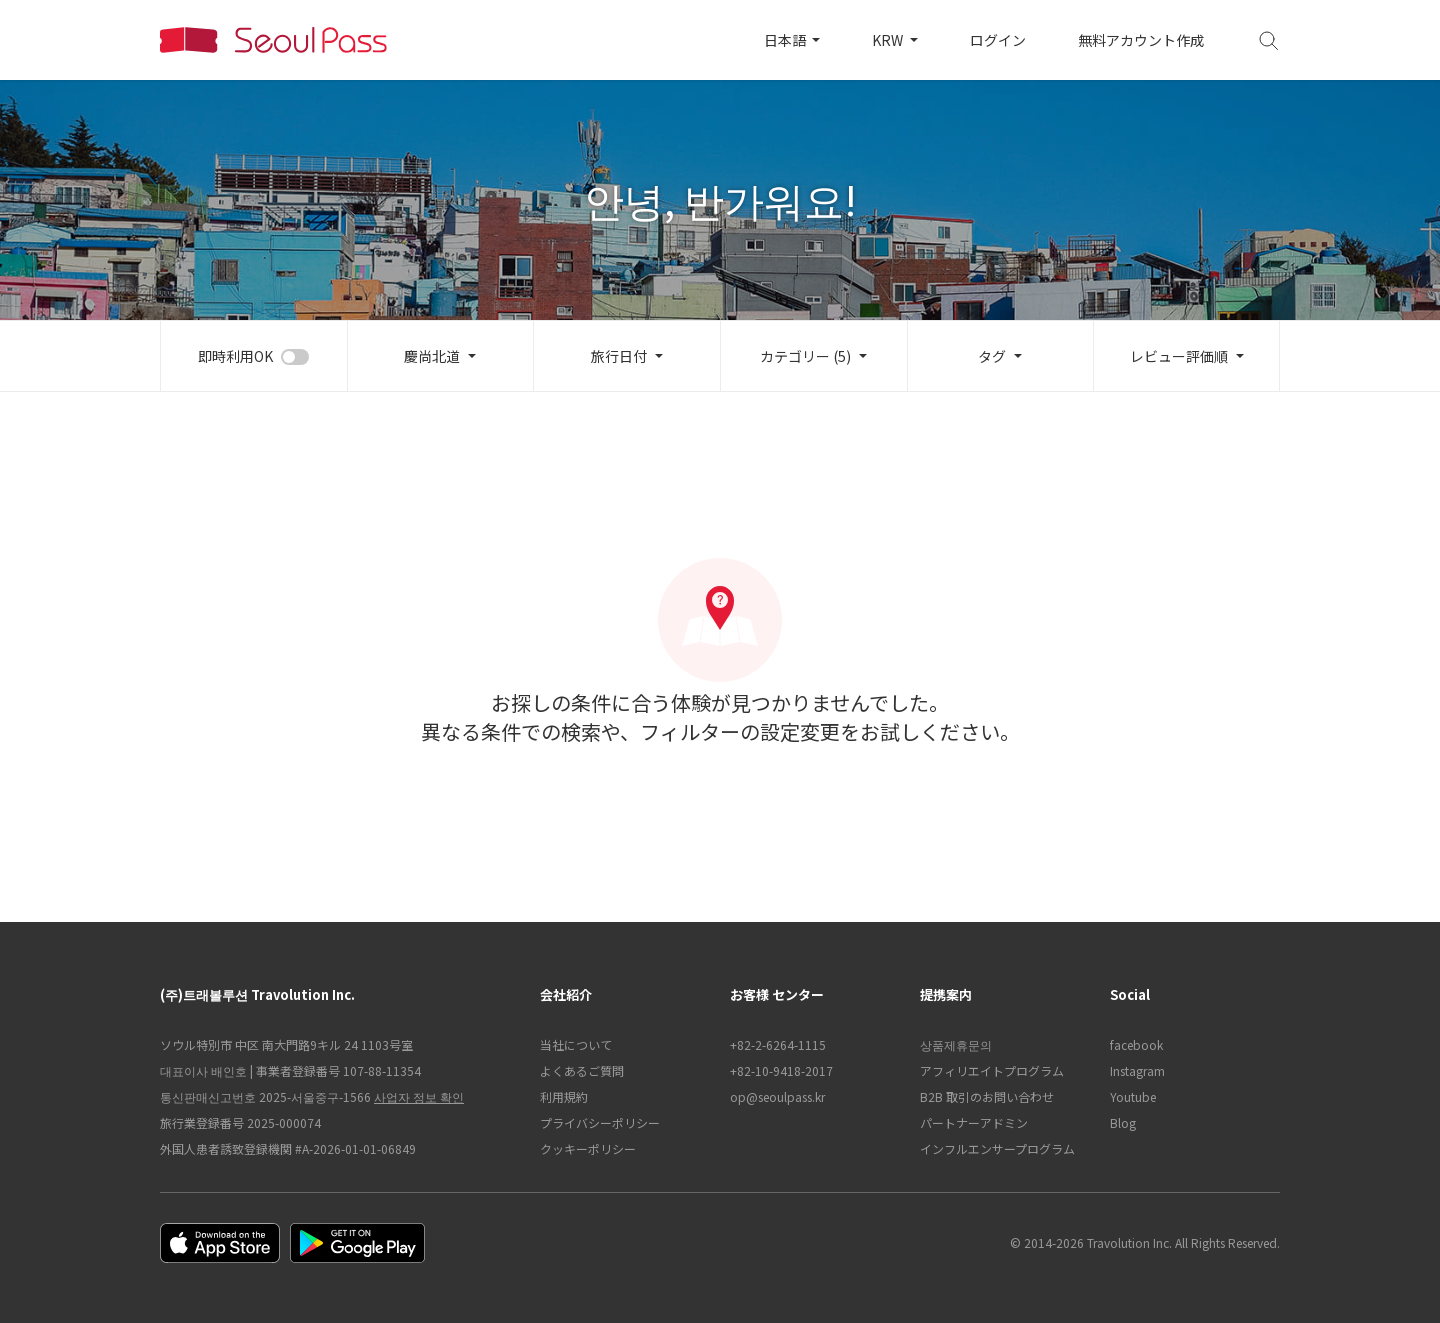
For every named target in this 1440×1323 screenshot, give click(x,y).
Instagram (1137, 1070)
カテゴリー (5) (805, 356)
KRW (889, 40)
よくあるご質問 (582, 1070)
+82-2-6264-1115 (778, 1044)
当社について (576, 1044)
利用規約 (564, 1096)
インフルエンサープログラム (997, 1148)
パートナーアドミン (974, 1122)
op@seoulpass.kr (777, 1096)
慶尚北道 (432, 356)
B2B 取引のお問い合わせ (987, 1096)
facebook (1136, 1044)
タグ (992, 356)
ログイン (998, 40)
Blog (1123, 1122)
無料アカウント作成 (1141, 40)
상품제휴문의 (956, 1044)
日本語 (786, 40)
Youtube (1133, 1096)
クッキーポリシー (588, 1148)
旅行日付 (619, 356)
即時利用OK (235, 356)
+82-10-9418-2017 (781, 1070)
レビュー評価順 (1179, 356)
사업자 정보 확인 (419, 1096)
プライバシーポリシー (600, 1122)
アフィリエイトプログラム (992, 1070)
